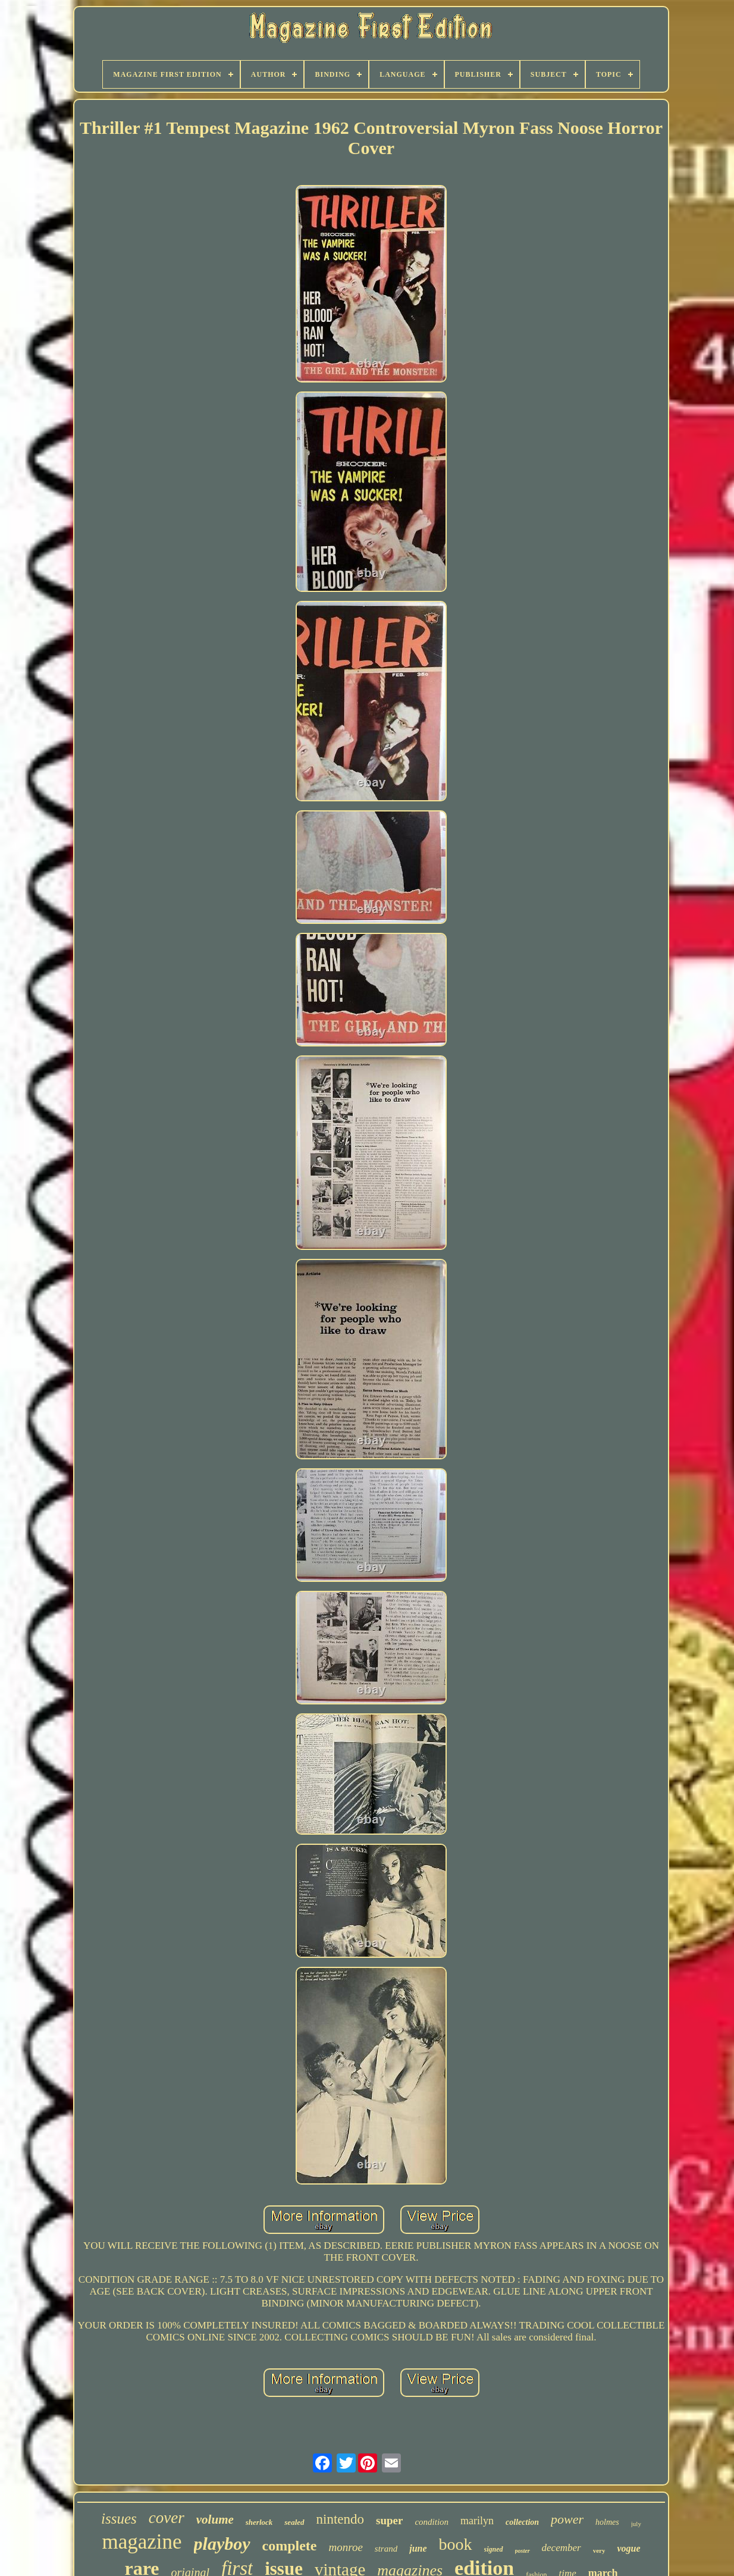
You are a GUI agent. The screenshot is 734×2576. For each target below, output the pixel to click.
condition (431, 2522)
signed (493, 2549)
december (561, 2547)
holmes (607, 2522)
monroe (346, 2547)
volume (215, 2519)
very (599, 2550)
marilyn (477, 2521)
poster (522, 2550)
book (455, 2544)
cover (166, 2518)
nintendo (340, 2519)
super (389, 2520)
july (636, 2523)
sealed (294, 2522)
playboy (222, 2543)
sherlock (259, 2522)
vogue (628, 2548)
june (417, 2548)
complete (289, 2545)
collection (522, 2522)
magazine (141, 2541)
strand (386, 2548)
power (567, 2519)
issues (119, 2519)
